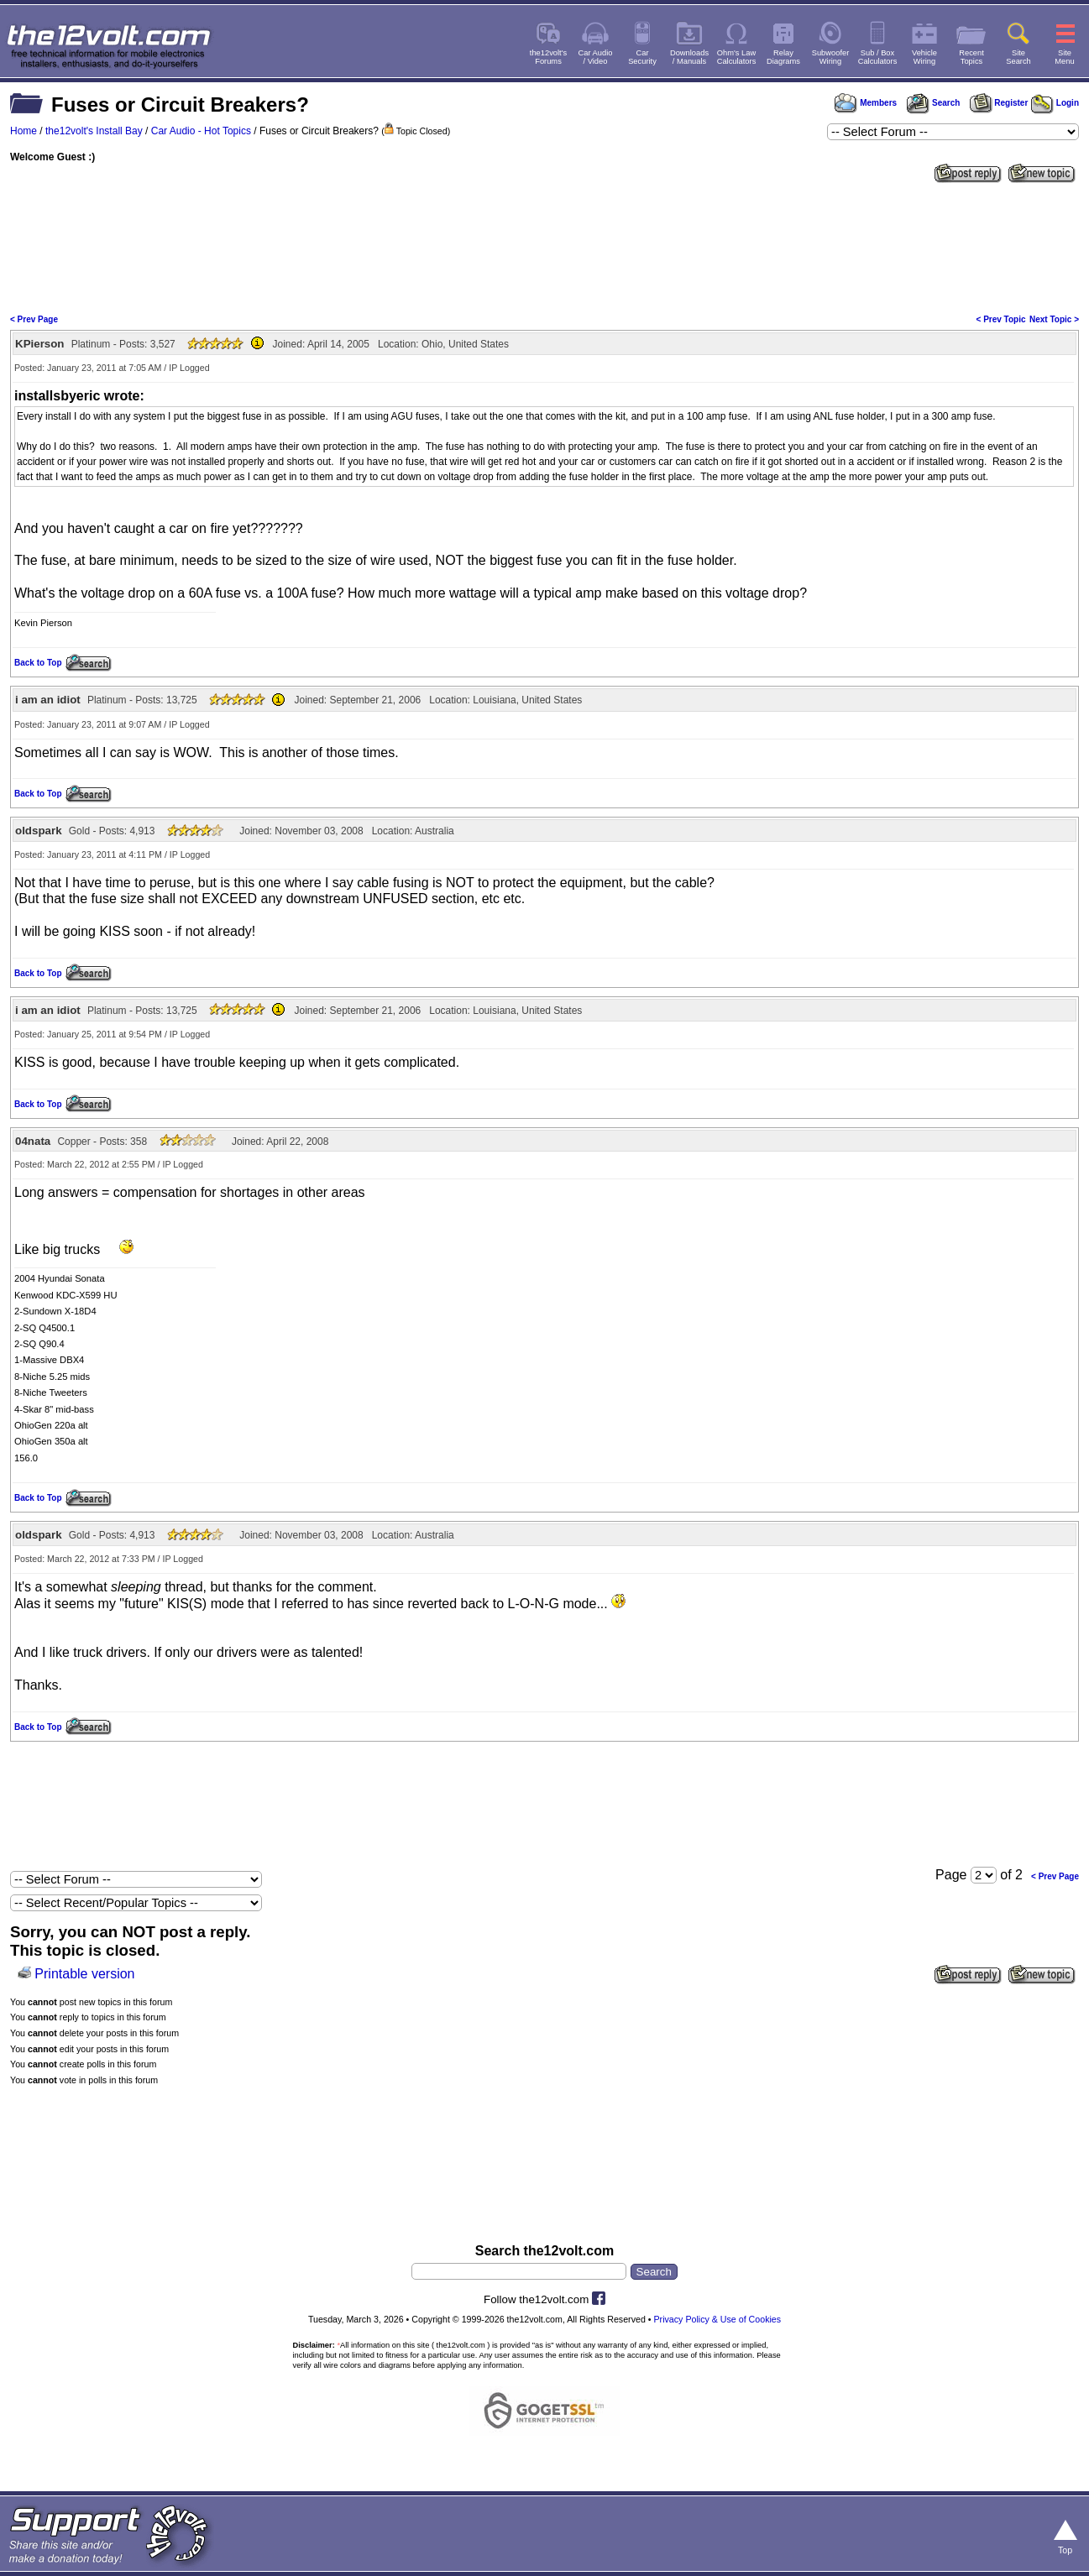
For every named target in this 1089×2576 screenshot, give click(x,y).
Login (1055, 102)
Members (866, 102)
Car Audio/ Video (596, 57)
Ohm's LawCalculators (737, 57)
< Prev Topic (1001, 319)
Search (933, 102)
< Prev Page (34, 319)
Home (23, 131)
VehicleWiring (924, 57)
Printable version (84, 1974)
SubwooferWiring (831, 57)
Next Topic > (1054, 319)
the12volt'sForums (548, 57)
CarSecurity (642, 57)
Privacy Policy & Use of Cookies (718, 2319)
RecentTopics (971, 57)
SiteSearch (1018, 57)
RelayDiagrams (783, 57)
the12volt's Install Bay (94, 131)
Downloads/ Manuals (689, 57)
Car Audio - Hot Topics (201, 131)
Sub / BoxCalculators (878, 57)
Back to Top (37, 662)
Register (999, 102)
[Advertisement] (545, 246)
